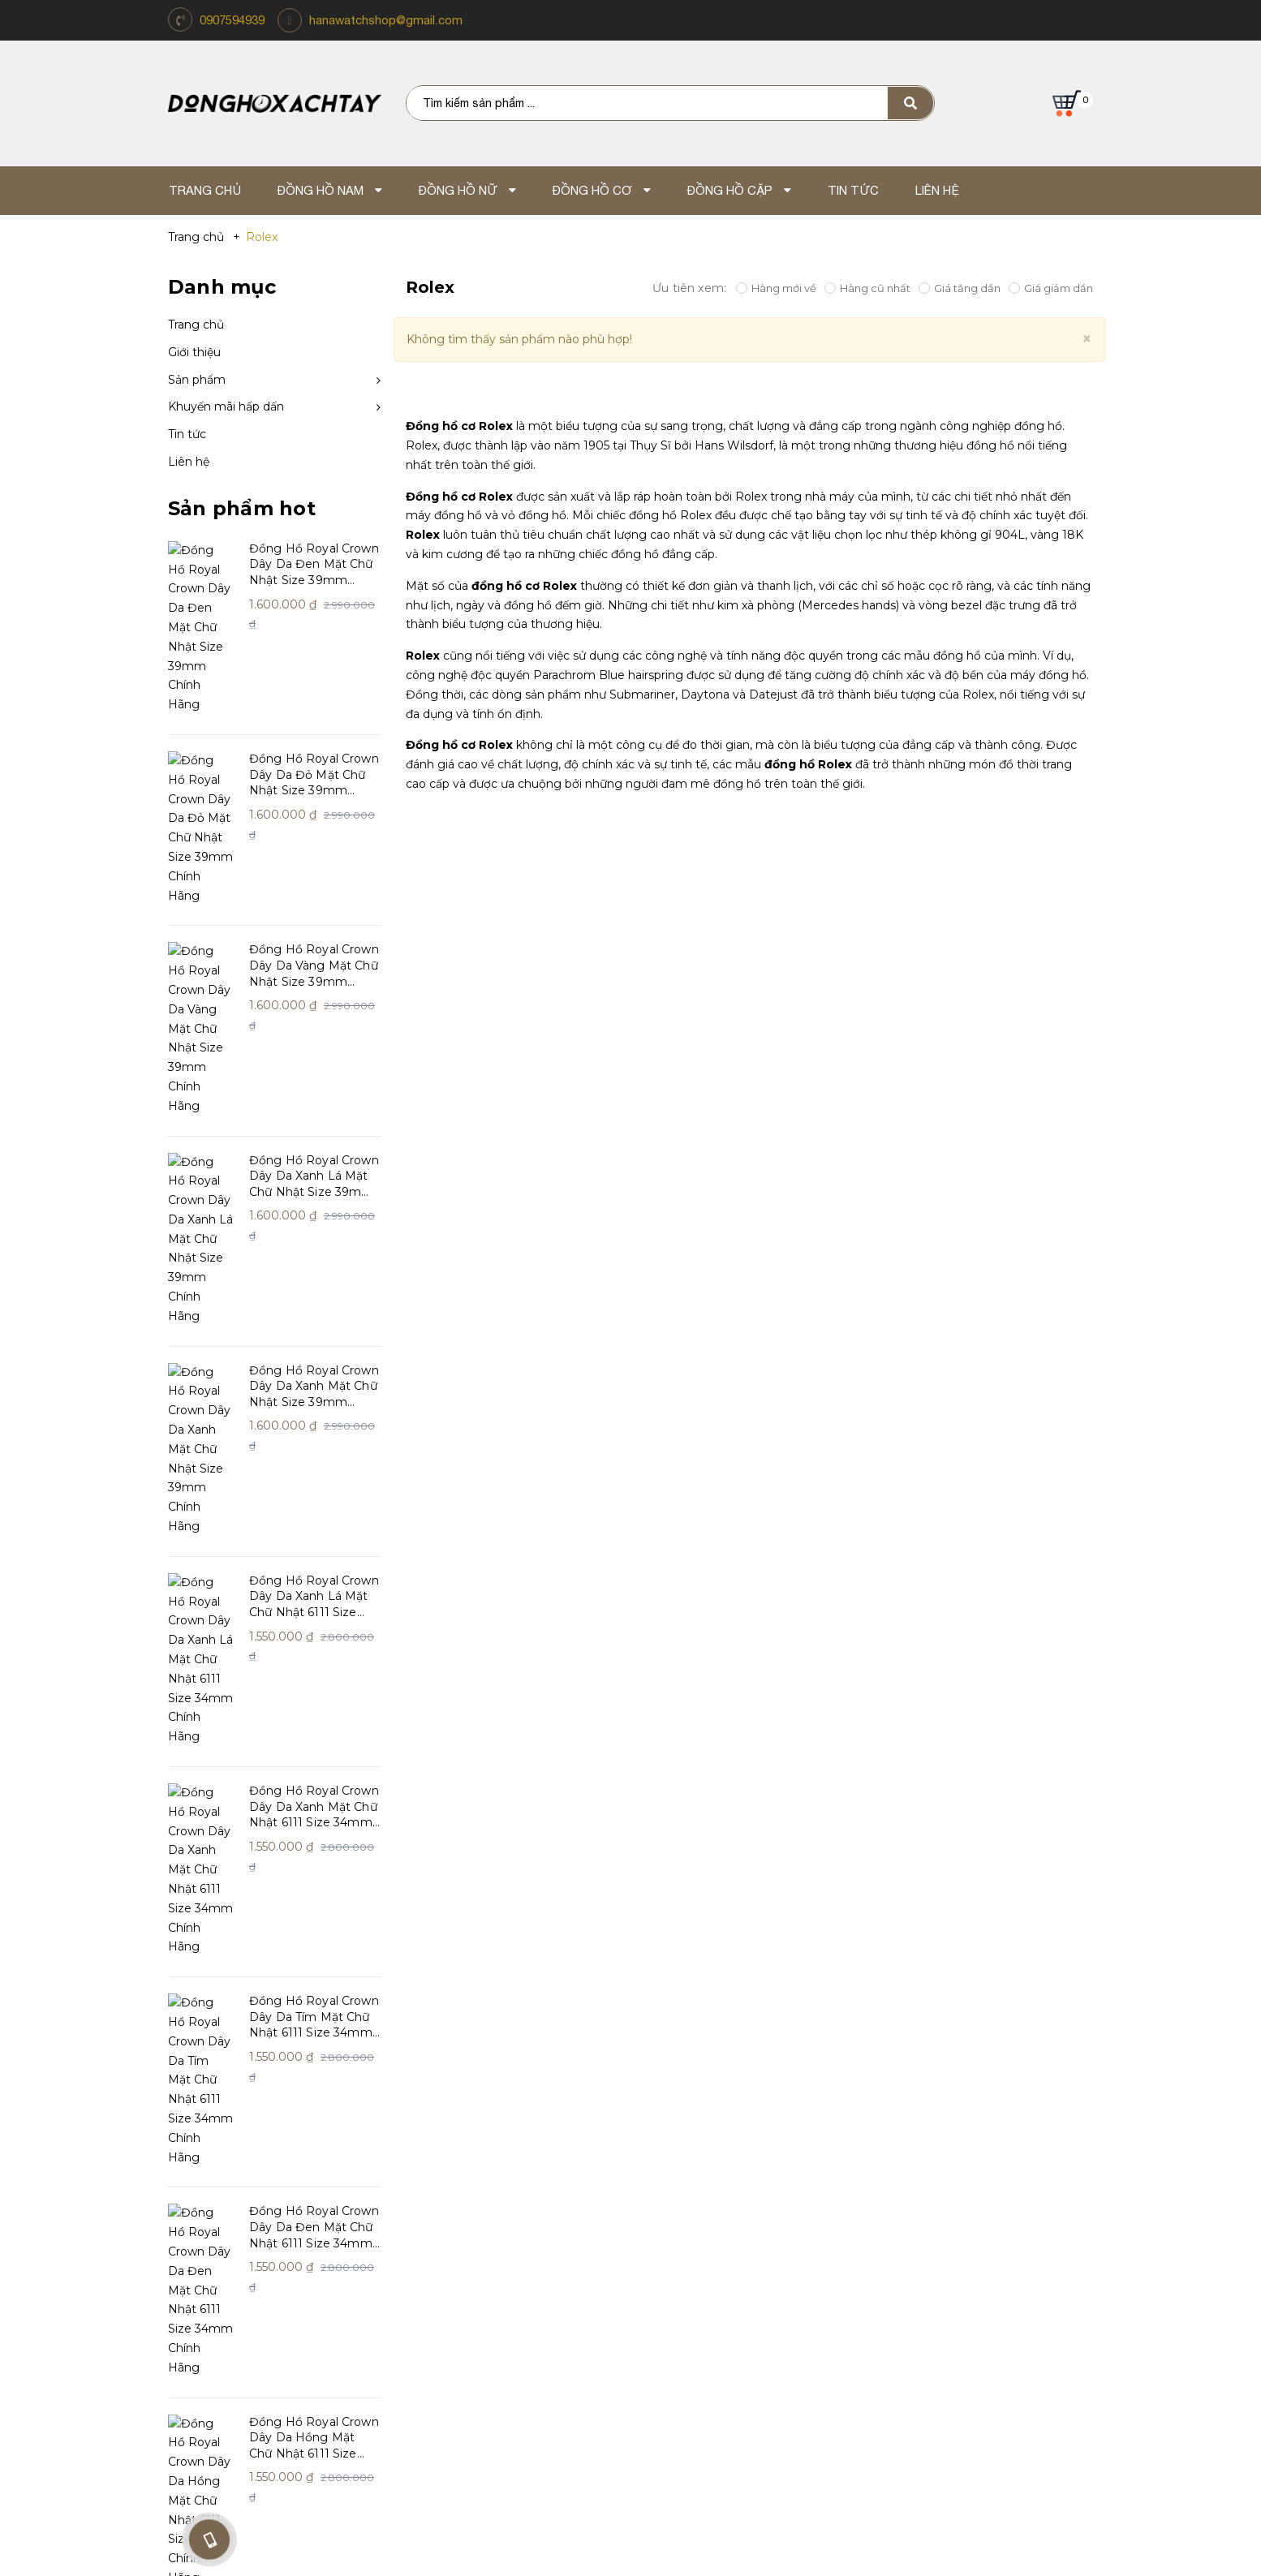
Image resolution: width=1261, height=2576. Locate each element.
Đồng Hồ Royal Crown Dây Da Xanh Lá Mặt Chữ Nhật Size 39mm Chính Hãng (314, 965)
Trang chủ (196, 324)
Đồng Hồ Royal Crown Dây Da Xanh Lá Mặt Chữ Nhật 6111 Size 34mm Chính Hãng (314, 1232)
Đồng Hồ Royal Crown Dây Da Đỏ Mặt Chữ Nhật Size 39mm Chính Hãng (314, 698)
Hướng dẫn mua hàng (463, 2123)
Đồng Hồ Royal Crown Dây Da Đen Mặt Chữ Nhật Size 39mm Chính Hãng (314, 565)
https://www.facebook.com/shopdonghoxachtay (1029, 2097)
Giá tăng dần (960, 288)
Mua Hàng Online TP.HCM (808, 2344)
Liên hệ (188, 461)
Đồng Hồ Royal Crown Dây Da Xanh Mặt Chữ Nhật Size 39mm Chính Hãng (314, 1098)
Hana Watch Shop (237, 2087)
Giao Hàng (654, 2223)
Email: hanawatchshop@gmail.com (452, 2403)
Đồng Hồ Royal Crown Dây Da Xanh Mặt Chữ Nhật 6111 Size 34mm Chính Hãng (314, 1365)
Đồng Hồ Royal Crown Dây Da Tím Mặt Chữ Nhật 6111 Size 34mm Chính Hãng (314, 1498)
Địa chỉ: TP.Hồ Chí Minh (808, 2364)
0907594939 (232, 20)
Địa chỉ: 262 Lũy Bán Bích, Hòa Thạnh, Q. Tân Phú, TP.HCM (452, 2364)
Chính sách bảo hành (460, 2173)
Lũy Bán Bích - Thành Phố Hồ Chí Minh (452, 2344)
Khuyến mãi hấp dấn (226, 406)
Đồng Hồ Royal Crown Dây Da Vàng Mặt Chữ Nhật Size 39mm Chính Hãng (314, 832)
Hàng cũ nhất (867, 288)
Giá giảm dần (1051, 288)
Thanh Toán (658, 2173)
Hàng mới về (776, 288)
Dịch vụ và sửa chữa (456, 2198)
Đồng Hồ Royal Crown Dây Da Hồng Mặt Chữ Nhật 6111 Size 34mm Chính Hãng (314, 1765)
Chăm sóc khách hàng (481, 2087)
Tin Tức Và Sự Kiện (677, 2123)
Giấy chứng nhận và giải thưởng (263, 2173)
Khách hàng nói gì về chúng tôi (263, 2198)
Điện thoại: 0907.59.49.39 (453, 2383)
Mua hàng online (674, 2198)
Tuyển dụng (658, 2148)
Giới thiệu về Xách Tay (233, 2123)
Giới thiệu (194, 352)
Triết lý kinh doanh (224, 2148)
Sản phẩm (197, 379)
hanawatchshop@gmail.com (386, 20)
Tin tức (187, 434)
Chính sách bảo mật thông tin (487, 2223)
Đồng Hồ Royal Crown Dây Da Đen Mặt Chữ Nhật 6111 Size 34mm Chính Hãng (314, 1632)
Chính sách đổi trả (450, 2148)
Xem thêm (203, 1883)
